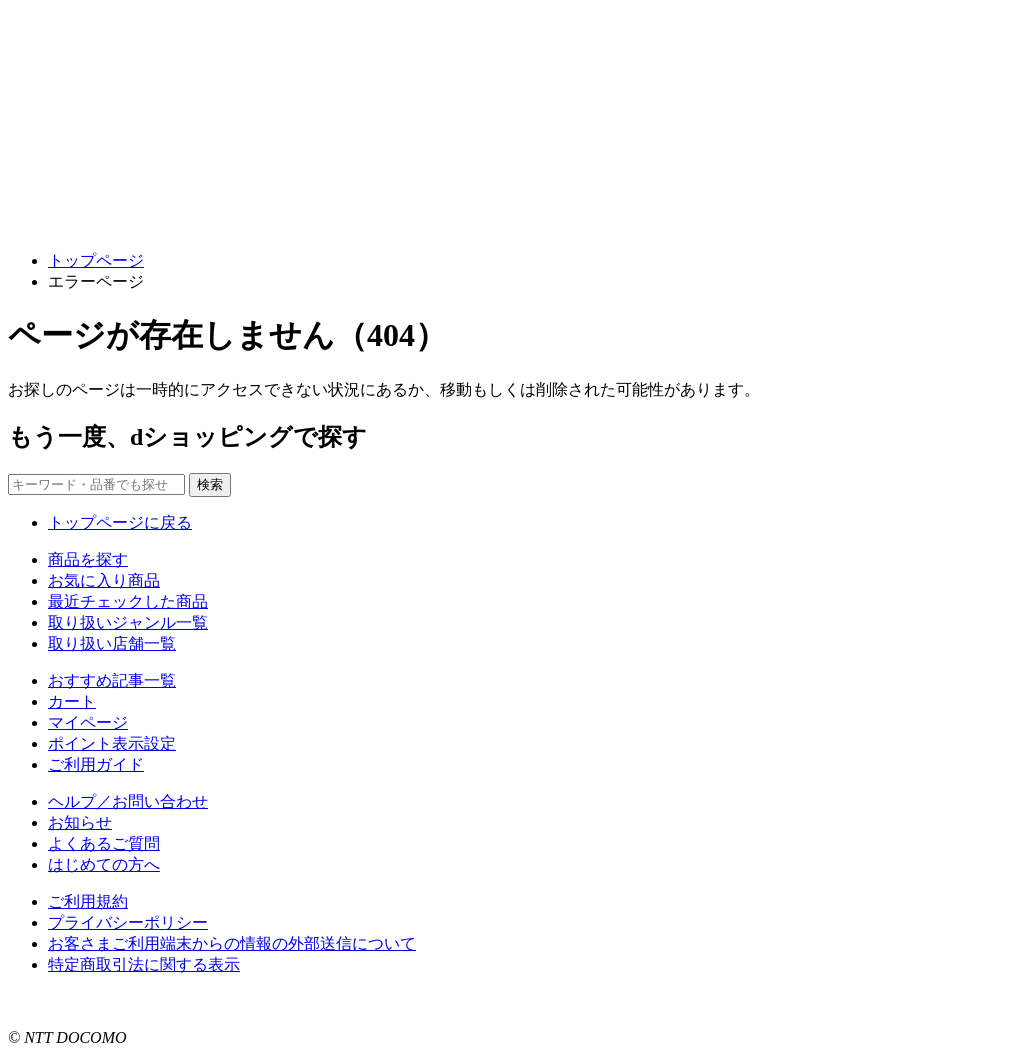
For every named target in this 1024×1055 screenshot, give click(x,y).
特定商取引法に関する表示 (144, 964)
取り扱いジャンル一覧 (128, 622)
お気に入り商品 (104, 580)
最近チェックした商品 (128, 601)
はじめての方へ (104, 864)
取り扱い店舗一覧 (112, 643)
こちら (256, 1001)
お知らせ (80, 822)
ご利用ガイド (96, 764)
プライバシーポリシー (128, 922)
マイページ (88, 722)
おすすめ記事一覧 (112, 680)
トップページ (96, 260)
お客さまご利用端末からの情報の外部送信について (232, 943)
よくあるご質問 (104, 843)
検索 (210, 484)
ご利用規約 (88, 901)
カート (72, 701)
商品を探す (88, 559)
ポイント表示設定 (112, 743)
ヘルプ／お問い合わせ (128, 801)
